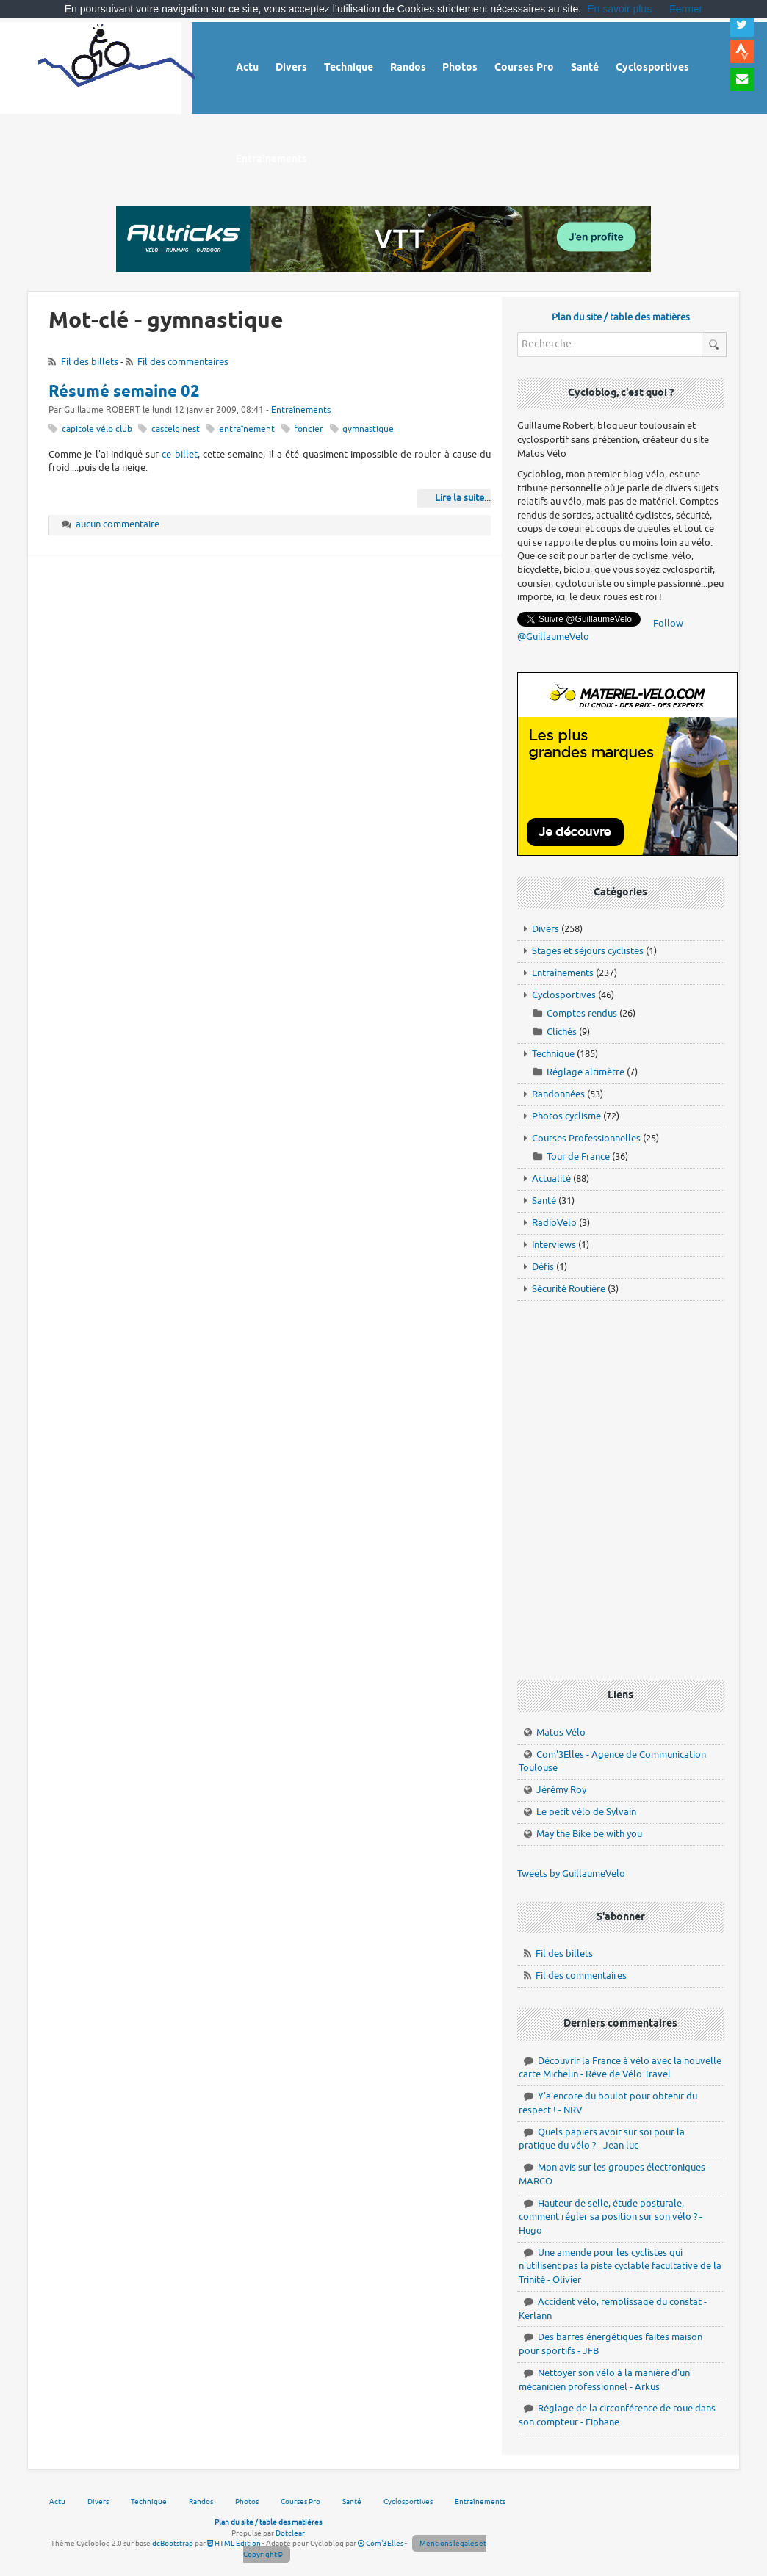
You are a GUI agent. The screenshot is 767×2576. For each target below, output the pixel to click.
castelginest (175, 429)
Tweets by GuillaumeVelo (571, 1873)
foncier (308, 429)
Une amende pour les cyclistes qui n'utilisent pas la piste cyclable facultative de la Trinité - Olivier (620, 2266)
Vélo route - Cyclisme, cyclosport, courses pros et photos (116, 66)
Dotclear (290, 2533)
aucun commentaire (117, 524)
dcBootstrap (172, 2543)
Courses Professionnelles (586, 1138)
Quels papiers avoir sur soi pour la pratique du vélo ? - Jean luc (602, 2139)
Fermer (685, 9)
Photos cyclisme (566, 1116)
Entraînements (301, 410)
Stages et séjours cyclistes (588, 951)
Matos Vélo (561, 1732)
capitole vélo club (97, 429)
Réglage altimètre (585, 1072)
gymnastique (368, 429)
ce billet (179, 454)
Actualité (551, 1178)
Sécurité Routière (568, 1288)
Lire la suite (459, 497)
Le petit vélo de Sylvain (586, 1811)
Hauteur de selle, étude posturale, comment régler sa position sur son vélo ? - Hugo (610, 2217)
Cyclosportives (564, 995)
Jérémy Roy (561, 1789)
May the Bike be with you (589, 1834)
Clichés (562, 1031)
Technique (553, 1053)
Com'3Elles (380, 2543)
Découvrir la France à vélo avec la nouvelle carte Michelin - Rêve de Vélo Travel (620, 2067)
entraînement (247, 429)
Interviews (554, 1244)
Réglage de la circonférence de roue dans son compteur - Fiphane (617, 2415)
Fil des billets (89, 362)
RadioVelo (554, 1222)
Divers (545, 929)
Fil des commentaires (182, 362)
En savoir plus (619, 9)
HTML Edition (234, 2543)
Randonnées (558, 1094)
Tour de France (578, 1156)
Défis (543, 1266)
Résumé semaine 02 (124, 392)
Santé (544, 1200)
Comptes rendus (582, 1013)
